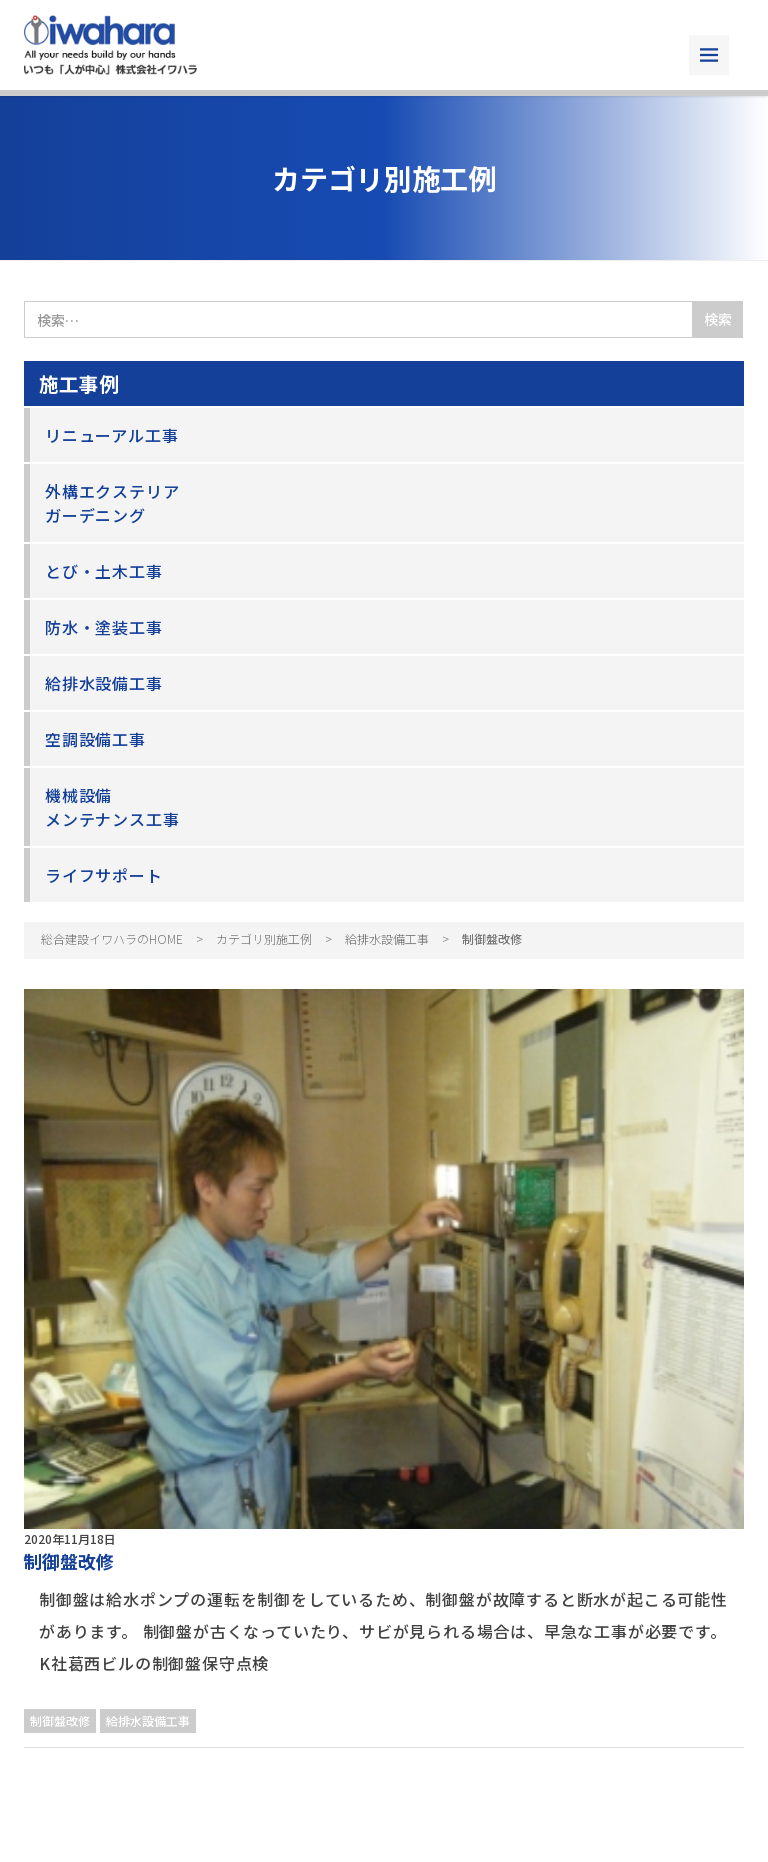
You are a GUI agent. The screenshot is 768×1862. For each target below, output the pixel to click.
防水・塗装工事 (104, 627)
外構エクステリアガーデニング (112, 503)
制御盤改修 (69, 1561)
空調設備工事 (95, 739)
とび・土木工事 (104, 571)
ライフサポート (104, 875)
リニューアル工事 (111, 435)
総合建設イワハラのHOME (112, 938)
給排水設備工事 (104, 683)
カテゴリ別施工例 (264, 938)
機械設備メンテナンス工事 (112, 807)
